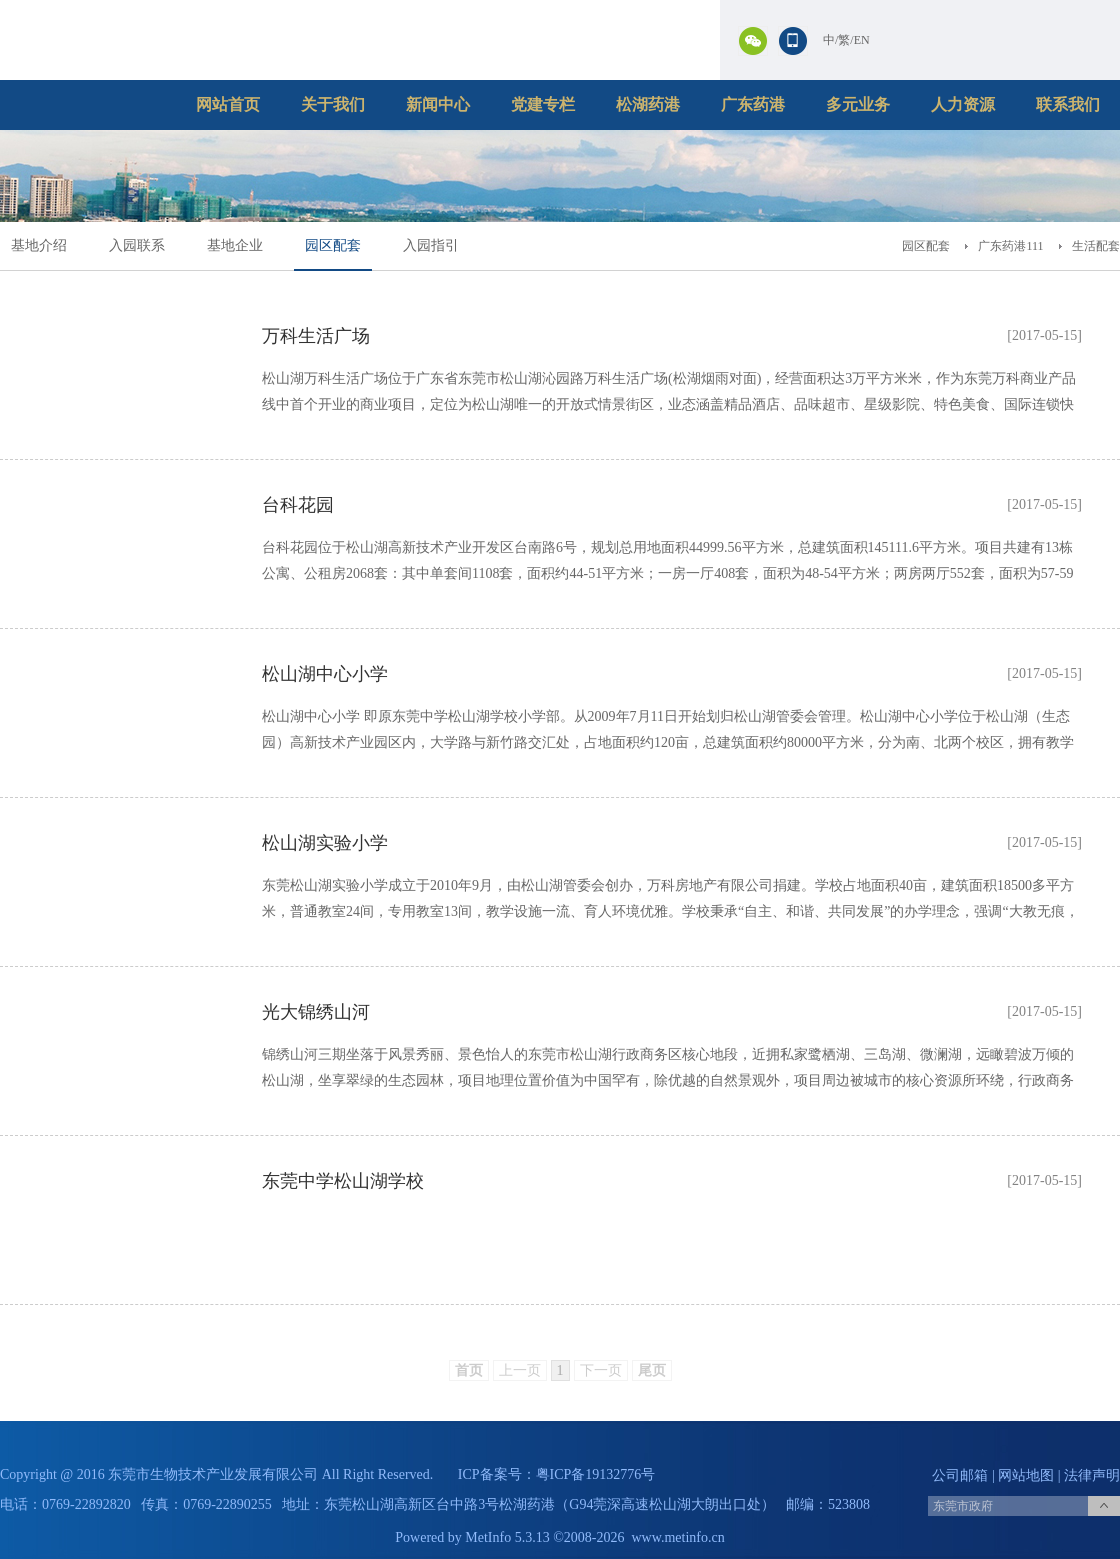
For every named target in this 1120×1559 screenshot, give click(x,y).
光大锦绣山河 (316, 1012)
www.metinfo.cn (678, 1537)
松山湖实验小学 (325, 843)
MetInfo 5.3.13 (507, 1537)
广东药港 (753, 104)
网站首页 (228, 104)
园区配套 (333, 245)
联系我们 (1068, 104)
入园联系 (137, 245)
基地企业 (235, 245)
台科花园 (298, 505)
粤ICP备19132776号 (596, 1474)
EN (862, 40)
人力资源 (963, 104)
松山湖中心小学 (325, 674)
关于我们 (333, 104)
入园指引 (431, 245)
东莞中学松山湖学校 (343, 1181)
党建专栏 (543, 104)
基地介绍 (39, 245)
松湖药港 (648, 104)
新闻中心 (438, 104)
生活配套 (1096, 246)
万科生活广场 (316, 336)
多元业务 (858, 104)
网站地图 (1026, 1475)
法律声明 (1092, 1475)
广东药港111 (1010, 246)
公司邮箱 (960, 1475)
